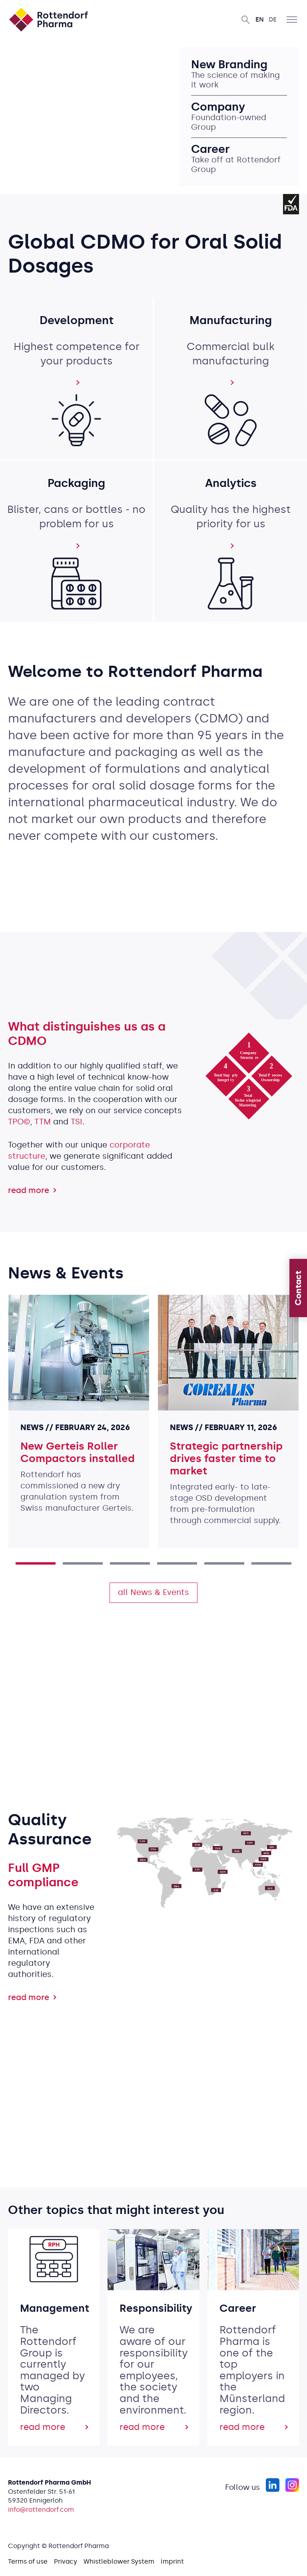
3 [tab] (130, 1563)
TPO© (19, 1121)
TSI (76, 1121)
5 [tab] (224, 1563)
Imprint (172, 2561)
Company (219, 107)
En (259, 19)
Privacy (65, 2561)
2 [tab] (83, 1563)
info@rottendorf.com (41, 2509)
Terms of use (28, 2561)
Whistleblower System (119, 2561)
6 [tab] (271, 1563)
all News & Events (153, 1592)
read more (28, 1190)
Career (212, 149)
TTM (42, 1121)
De (273, 19)
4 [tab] (177, 1563)
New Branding (230, 64)
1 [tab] (36, 1563)
